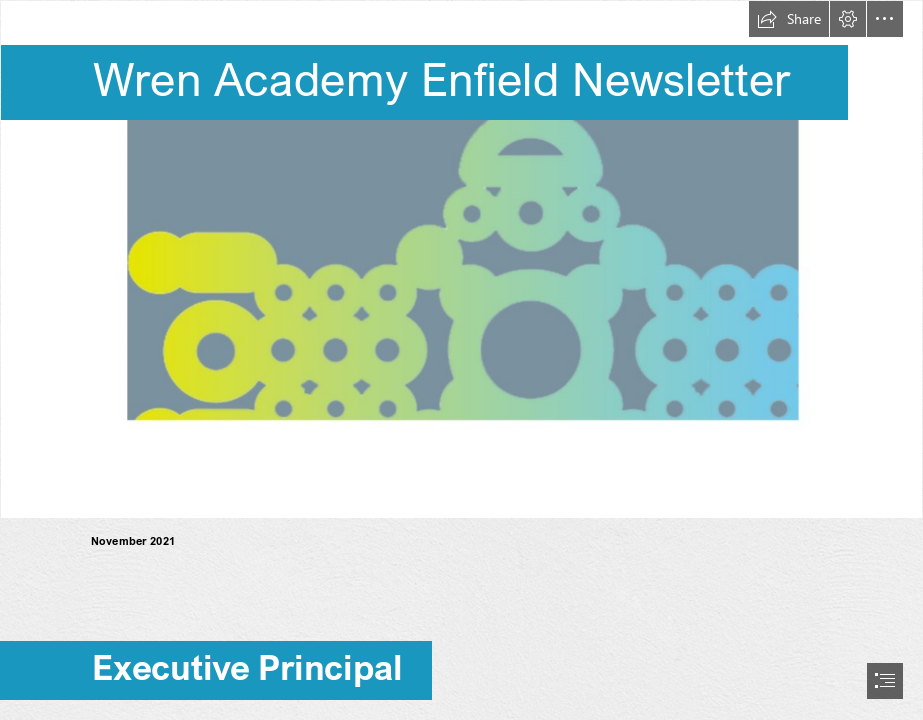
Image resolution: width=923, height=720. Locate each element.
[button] (789, 19)
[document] (461, 360)
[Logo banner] (461, 259)
